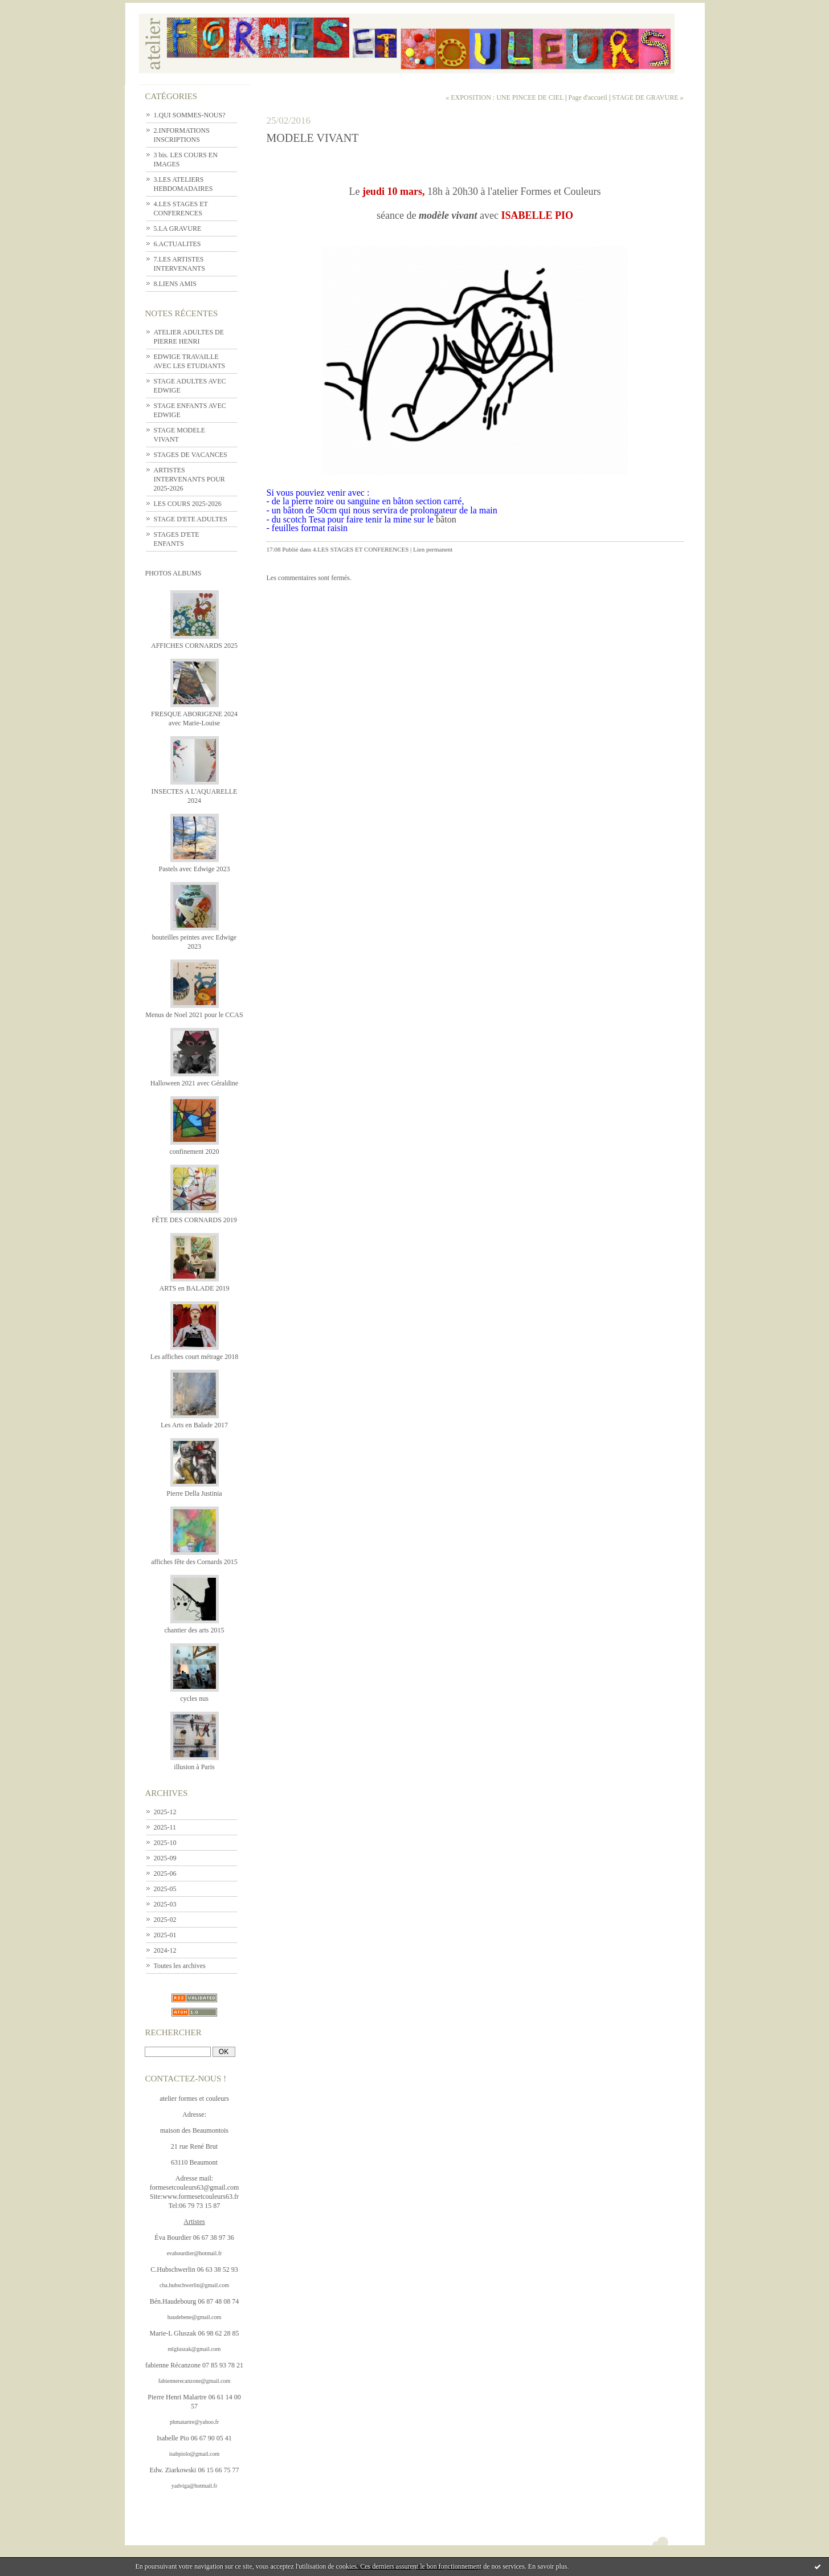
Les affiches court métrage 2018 (194, 1357)
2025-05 (165, 1889)
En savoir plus (547, 2566)
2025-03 (165, 1904)
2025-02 (165, 1920)
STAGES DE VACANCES (190, 455)
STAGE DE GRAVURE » (647, 97)
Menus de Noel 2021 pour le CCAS (194, 1015)
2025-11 (165, 1827)
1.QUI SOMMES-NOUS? (190, 115)
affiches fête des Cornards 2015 (194, 1562)
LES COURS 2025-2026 (188, 504)
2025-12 (165, 1812)
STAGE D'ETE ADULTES (190, 519)
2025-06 (165, 1873)
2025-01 (165, 1935)
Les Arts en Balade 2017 (194, 1425)
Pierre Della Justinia (194, 1493)
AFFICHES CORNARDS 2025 (194, 646)
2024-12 (165, 1950)
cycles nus (194, 1699)
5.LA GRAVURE (178, 228)
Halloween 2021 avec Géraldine (194, 1083)
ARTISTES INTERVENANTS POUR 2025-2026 (189, 479)
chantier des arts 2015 (194, 1630)
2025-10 (165, 1843)
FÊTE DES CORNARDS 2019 (194, 1220)
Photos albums (173, 573)
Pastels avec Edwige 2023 (194, 869)
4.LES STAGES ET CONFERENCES (361, 549)
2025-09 (165, 1858)
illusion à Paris (194, 1767)
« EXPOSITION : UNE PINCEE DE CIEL (504, 97)
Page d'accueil (587, 97)
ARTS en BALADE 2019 (195, 1288)
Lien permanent (432, 549)
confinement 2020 (194, 1152)
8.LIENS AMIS (175, 284)
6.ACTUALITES (177, 244)
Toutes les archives (180, 1966)
